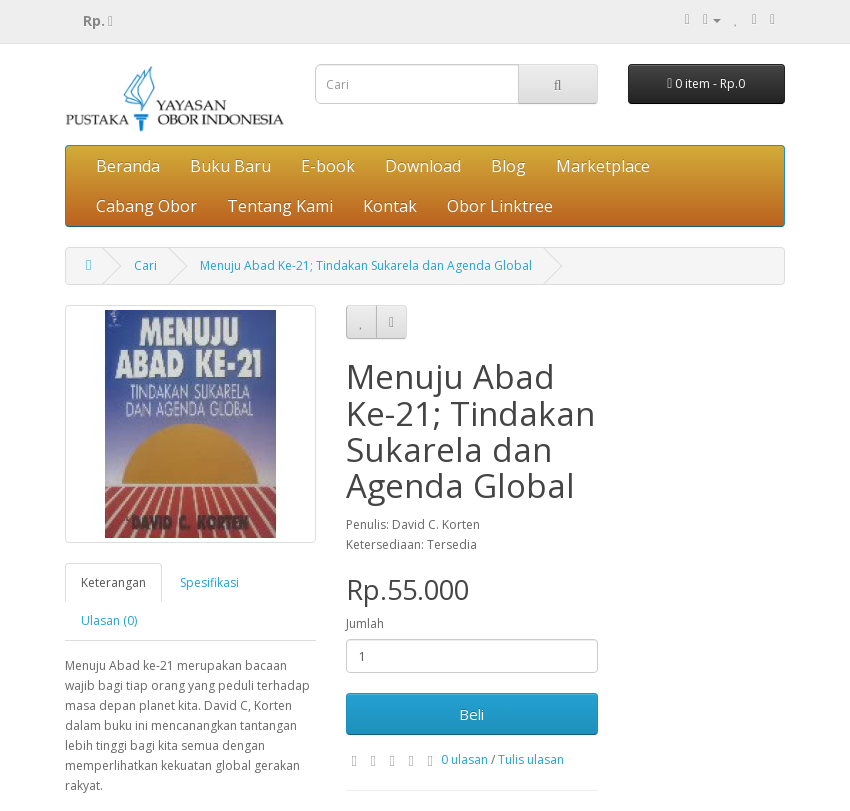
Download (423, 166)
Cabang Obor (146, 206)
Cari (145, 265)
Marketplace (603, 166)
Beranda (128, 166)
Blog (508, 166)
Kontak (390, 206)
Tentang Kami (280, 206)
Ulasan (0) (109, 620)
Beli (471, 714)
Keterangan (113, 582)
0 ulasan (464, 759)
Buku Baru (230, 166)
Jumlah (365, 623)
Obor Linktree (500, 206)
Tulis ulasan (531, 759)
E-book (328, 166)
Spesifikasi (209, 582)
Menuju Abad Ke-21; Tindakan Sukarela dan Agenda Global (366, 265)
